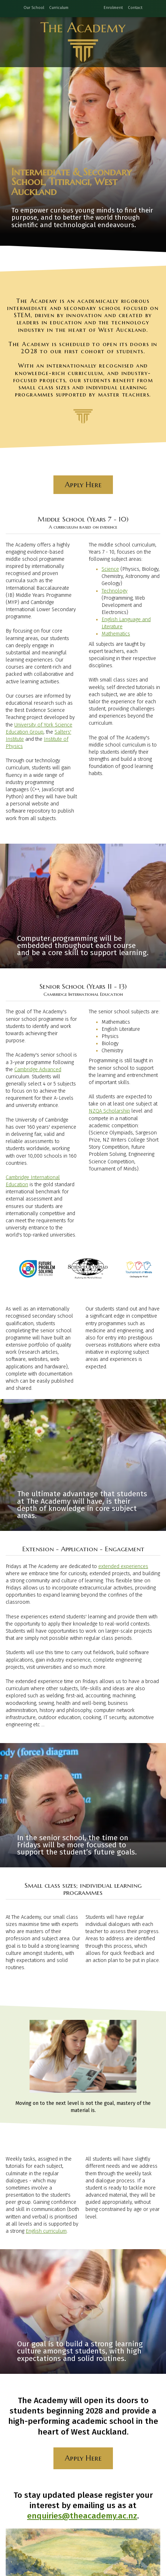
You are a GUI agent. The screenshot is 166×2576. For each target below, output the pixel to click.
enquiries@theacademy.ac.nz (82, 2516)
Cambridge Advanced (37, 1070)
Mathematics (116, 634)
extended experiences (123, 1566)
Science (110, 569)
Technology (115, 591)
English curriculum (46, 2231)
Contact (135, 7)
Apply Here (83, 484)
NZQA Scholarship (109, 1111)
